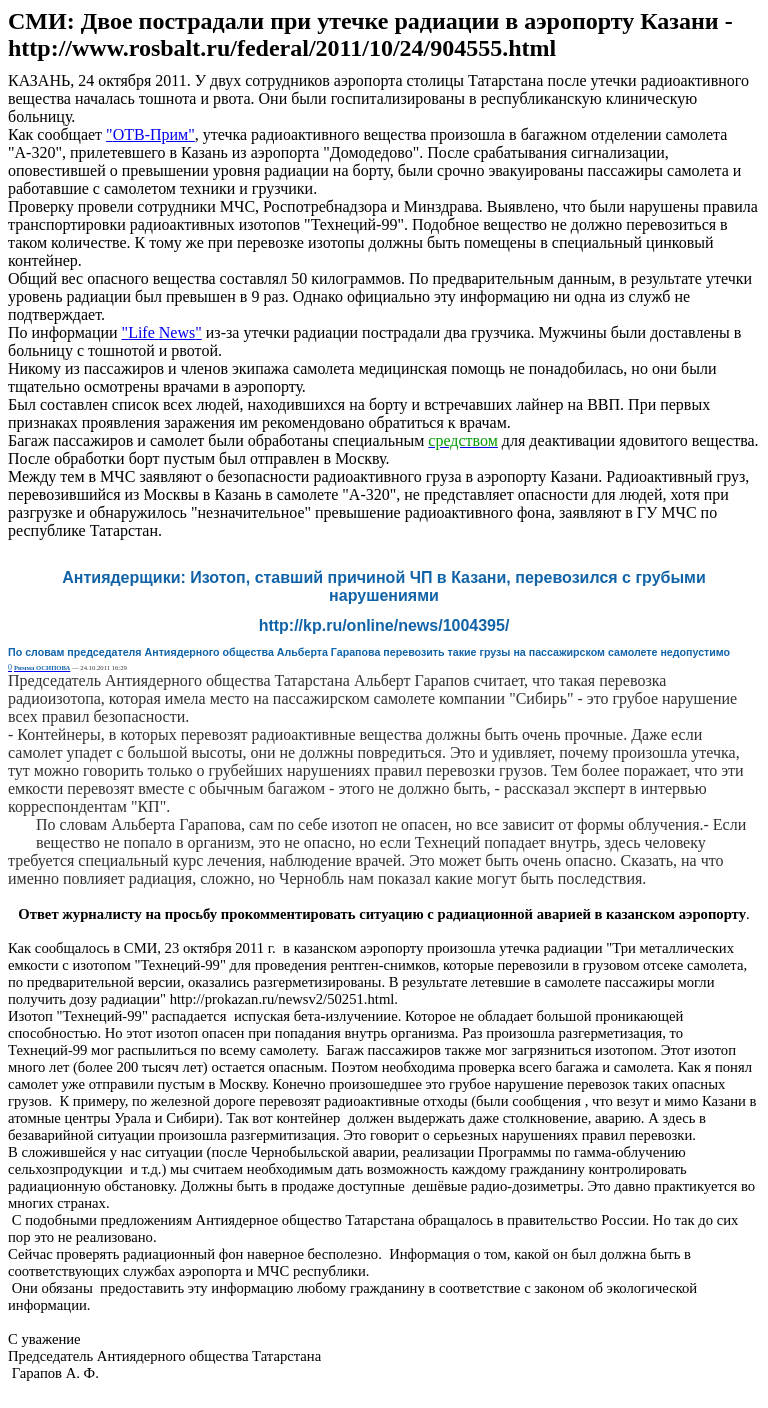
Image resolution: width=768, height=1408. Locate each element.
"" (150, 134)
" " (162, 332)
